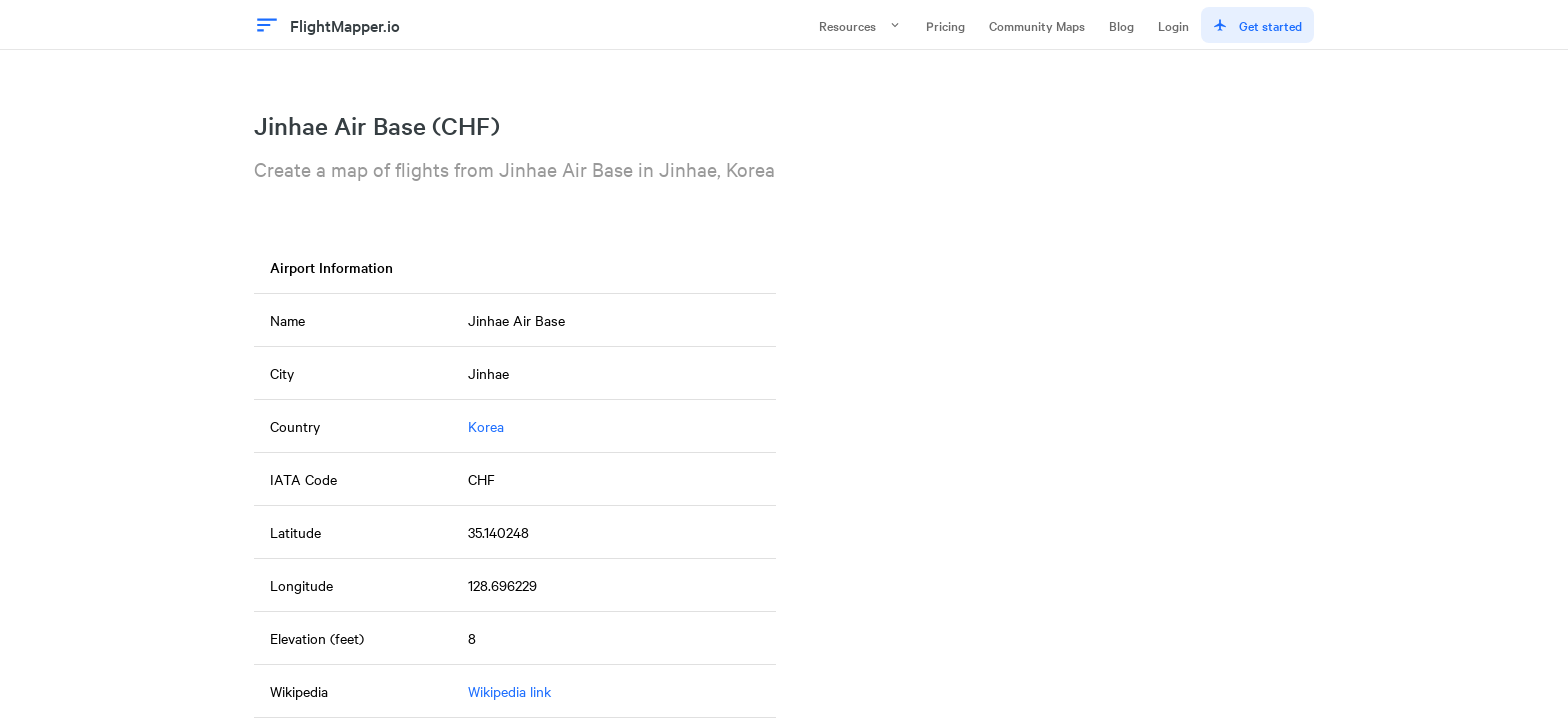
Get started (1257, 25)
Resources (860, 25)
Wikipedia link (509, 691)
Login (1173, 25)
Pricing (945, 25)
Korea (486, 426)
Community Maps (1037, 25)
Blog (1121, 25)
